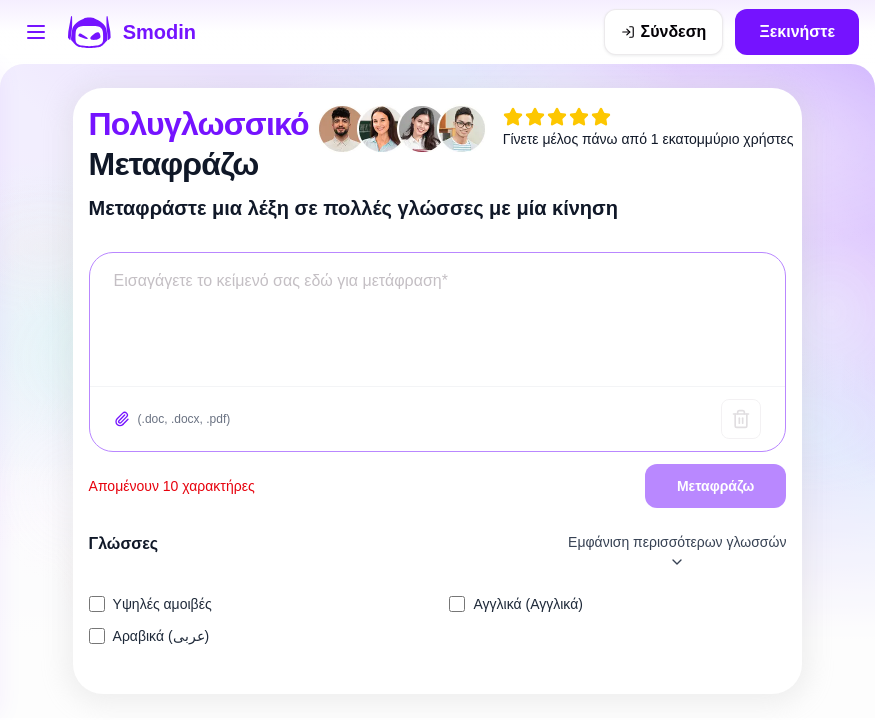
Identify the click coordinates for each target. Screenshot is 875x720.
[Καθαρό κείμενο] (741, 419)
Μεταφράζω (716, 486)
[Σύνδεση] (664, 32)
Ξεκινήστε (797, 31)
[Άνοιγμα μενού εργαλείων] (36, 32)
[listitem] (257, 604)
